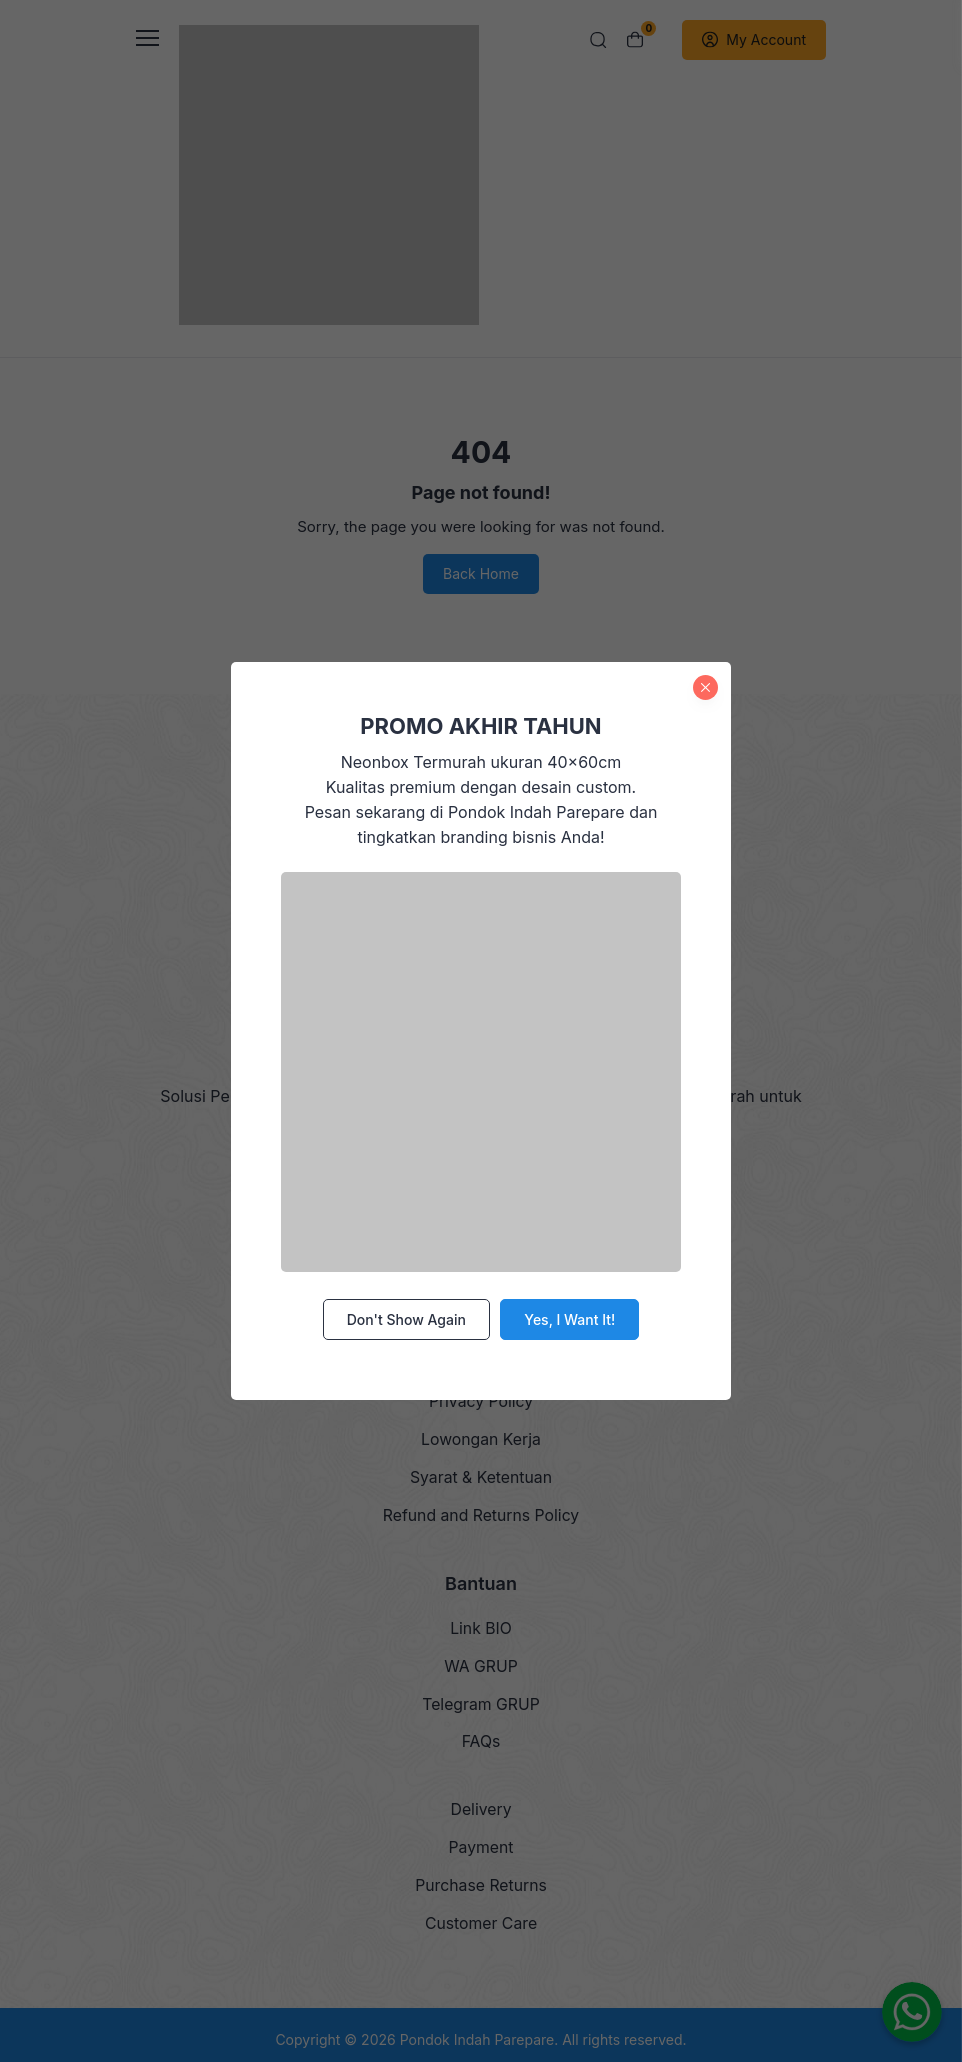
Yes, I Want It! (569, 1318)
